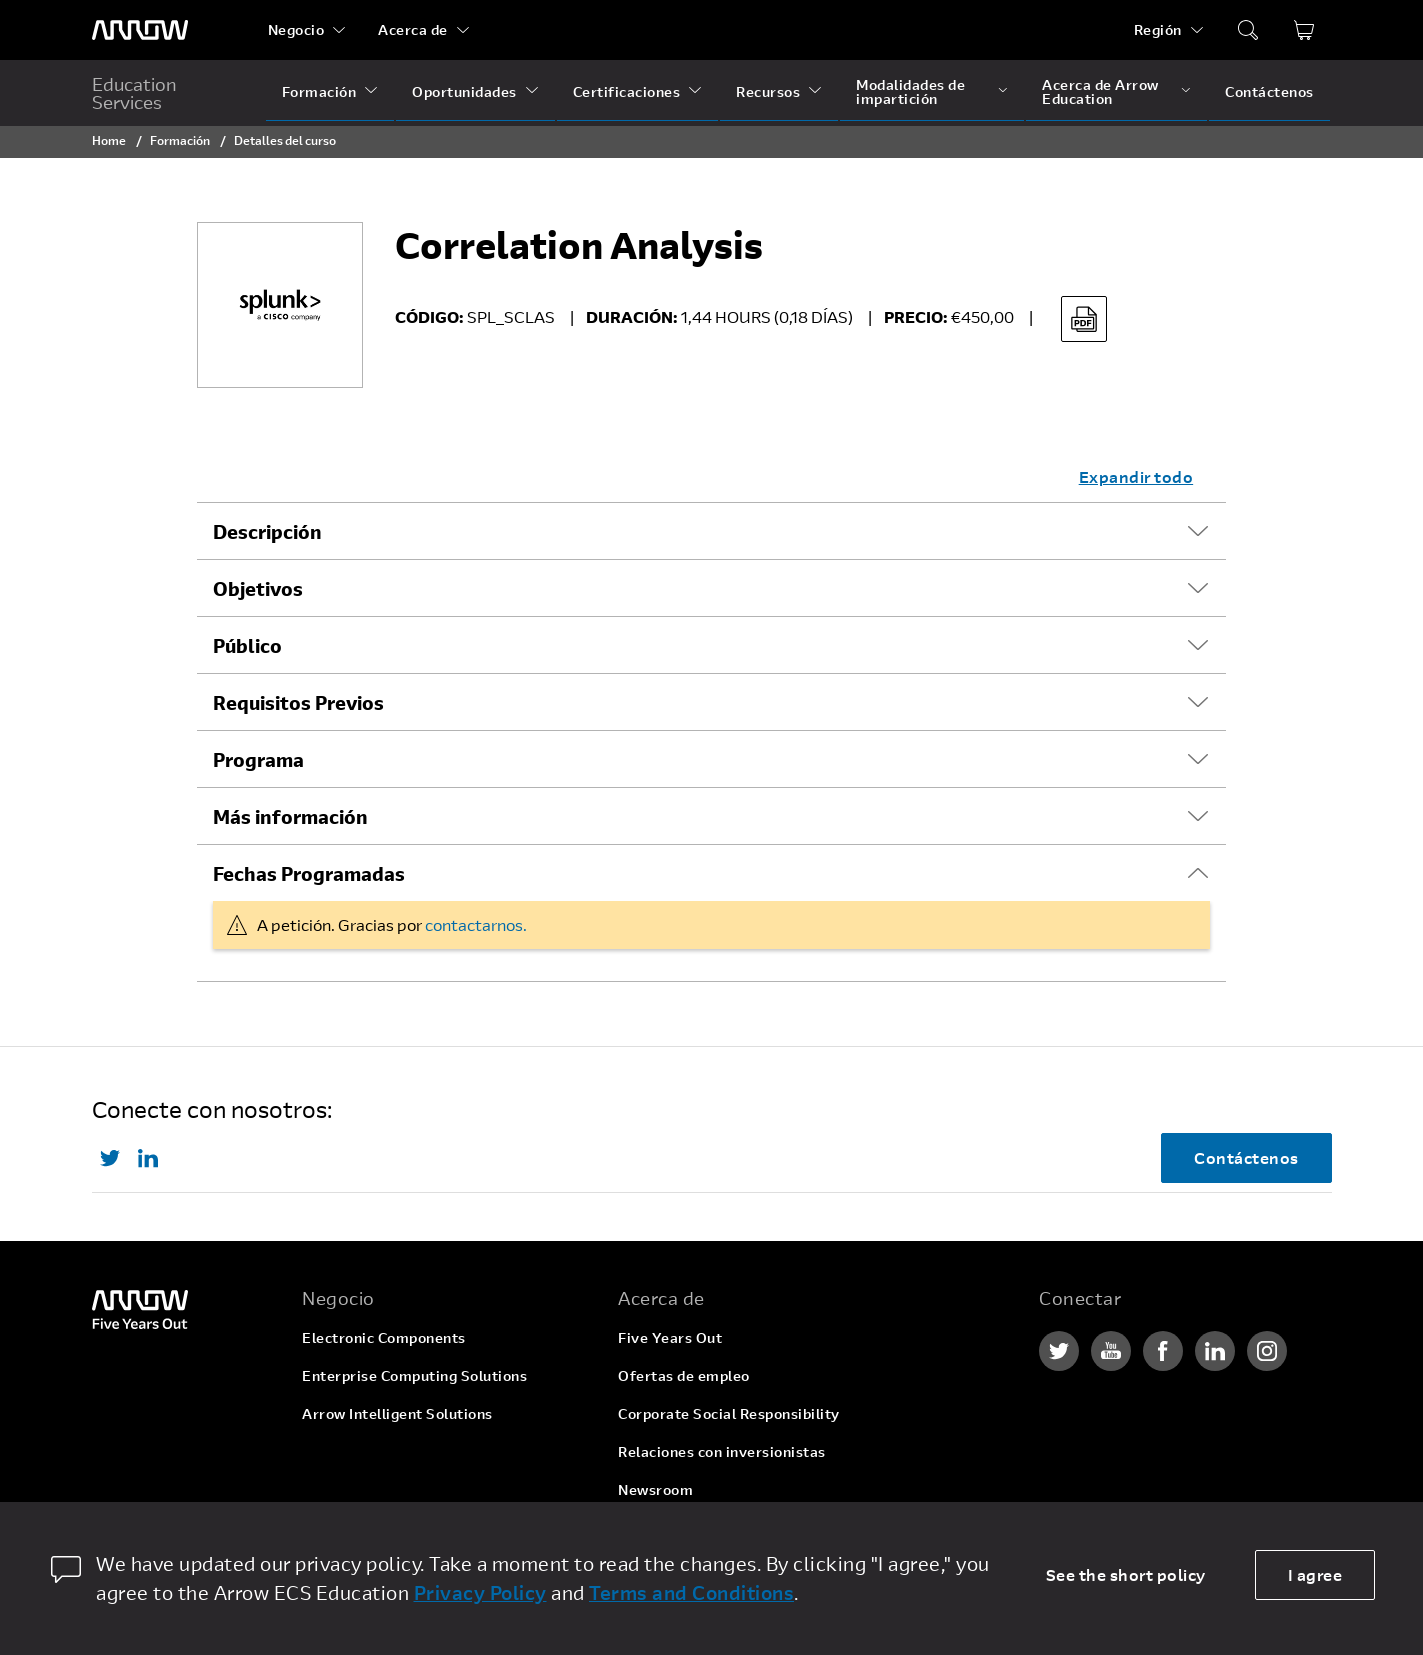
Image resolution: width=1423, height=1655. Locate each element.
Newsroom (655, 1489)
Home (109, 140)
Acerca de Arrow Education (1100, 91)
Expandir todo (1136, 476)
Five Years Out (670, 1337)
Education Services (134, 93)
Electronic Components (384, 1337)
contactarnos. (476, 924)
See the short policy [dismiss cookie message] (1126, 1574)
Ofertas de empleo (684, 1375)
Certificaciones (627, 91)
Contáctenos (1269, 91)
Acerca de (413, 29)
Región (1158, 29)
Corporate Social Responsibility (729, 1413)
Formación (319, 91)
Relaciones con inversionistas (722, 1451)
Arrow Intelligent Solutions (397, 1413)
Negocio (296, 29)
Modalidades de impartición (910, 91)
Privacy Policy (480, 1592)
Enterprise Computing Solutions (414, 1375)
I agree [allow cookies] (1315, 1574)
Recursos (768, 91)
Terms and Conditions (691, 1592)
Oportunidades (464, 91)
